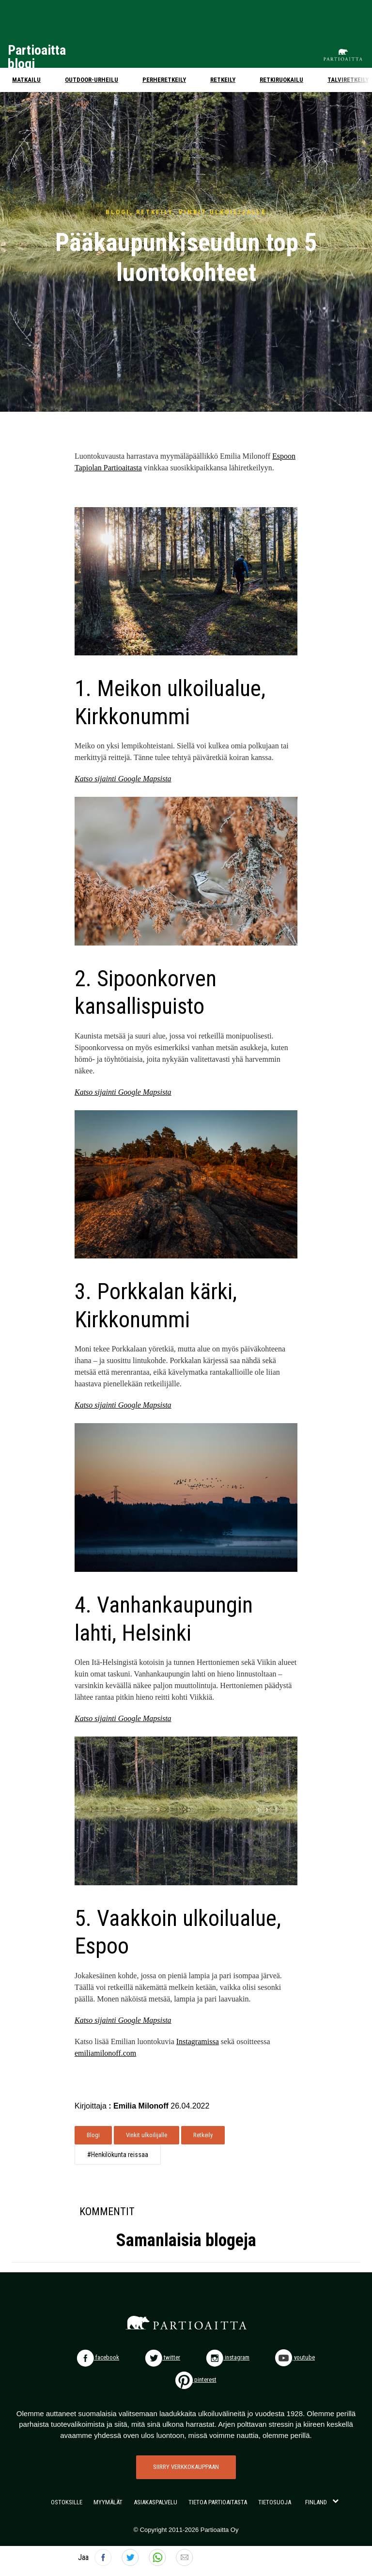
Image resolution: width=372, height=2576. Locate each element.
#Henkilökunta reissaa (117, 2154)
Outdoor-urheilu (91, 79)
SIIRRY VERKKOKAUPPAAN (186, 2466)
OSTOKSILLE (66, 2502)
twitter (162, 2357)
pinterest (196, 2379)
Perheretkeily (164, 79)
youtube (295, 2357)
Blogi (93, 2135)
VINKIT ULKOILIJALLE (222, 212)
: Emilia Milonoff (139, 2106)
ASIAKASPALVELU (155, 2502)
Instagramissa (197, 2041)
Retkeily (222, 79)
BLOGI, (121, 212)
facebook (98, 2357)
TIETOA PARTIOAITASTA (217, 2502)
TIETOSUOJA (274, 2502)
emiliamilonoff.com (105, 2053)
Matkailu (26, 79)
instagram (227, 2357)
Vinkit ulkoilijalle (146, 2135)
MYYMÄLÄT (108, 2502)
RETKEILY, (157, 212)
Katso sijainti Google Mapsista (123, 779)
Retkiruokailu (281, 79)
